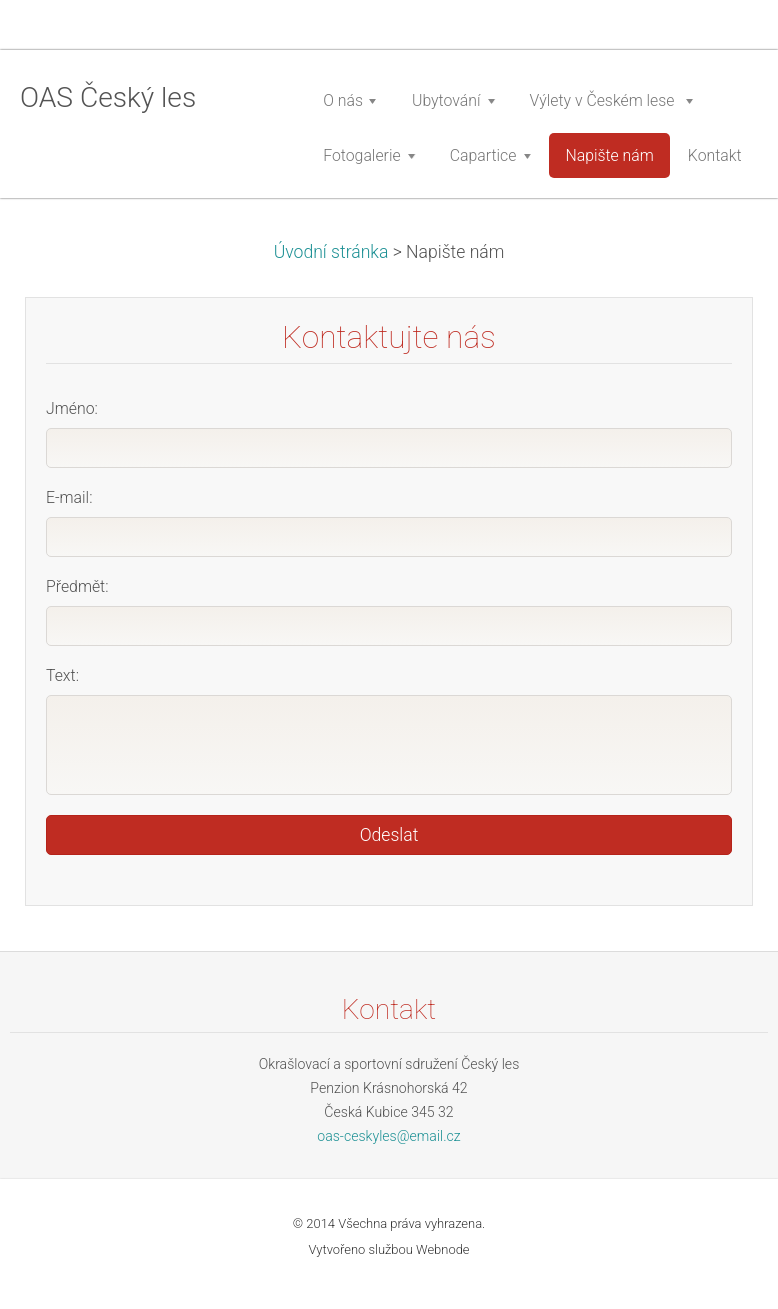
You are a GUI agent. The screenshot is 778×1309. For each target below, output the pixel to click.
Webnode (443, 1249)
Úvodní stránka (331, 252)
